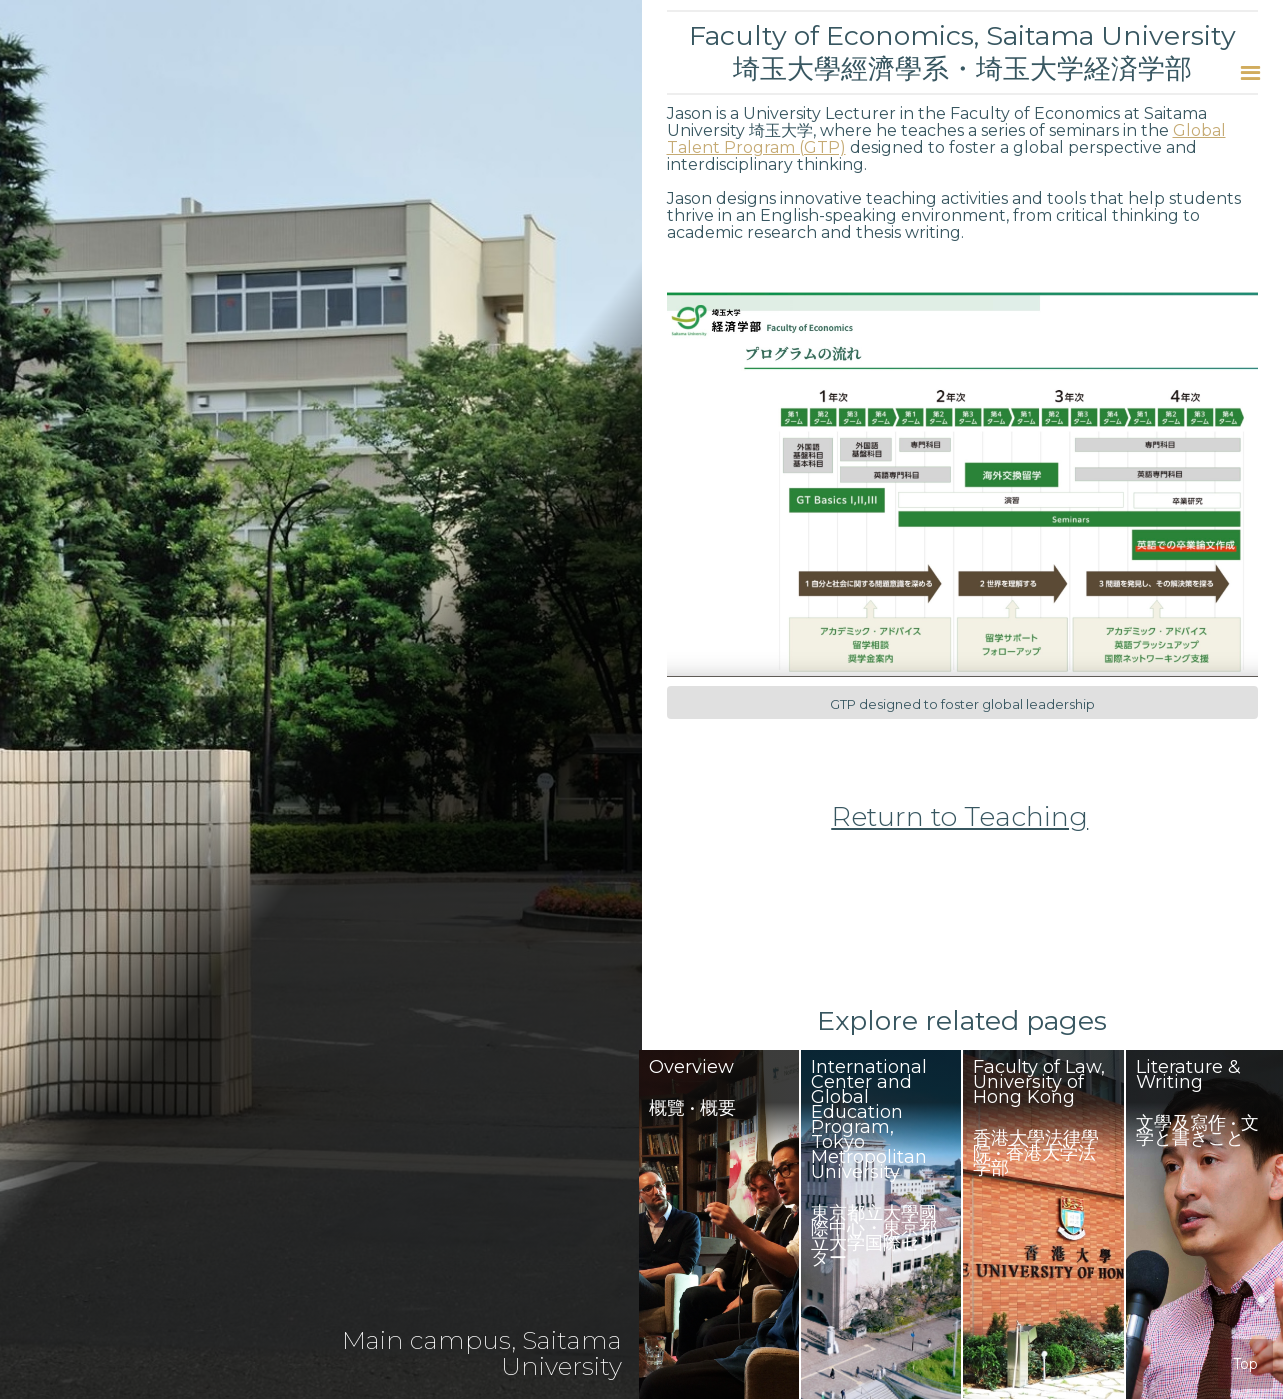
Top (1245, 1364)
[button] (1250, 72)
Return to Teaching (959, 817)
